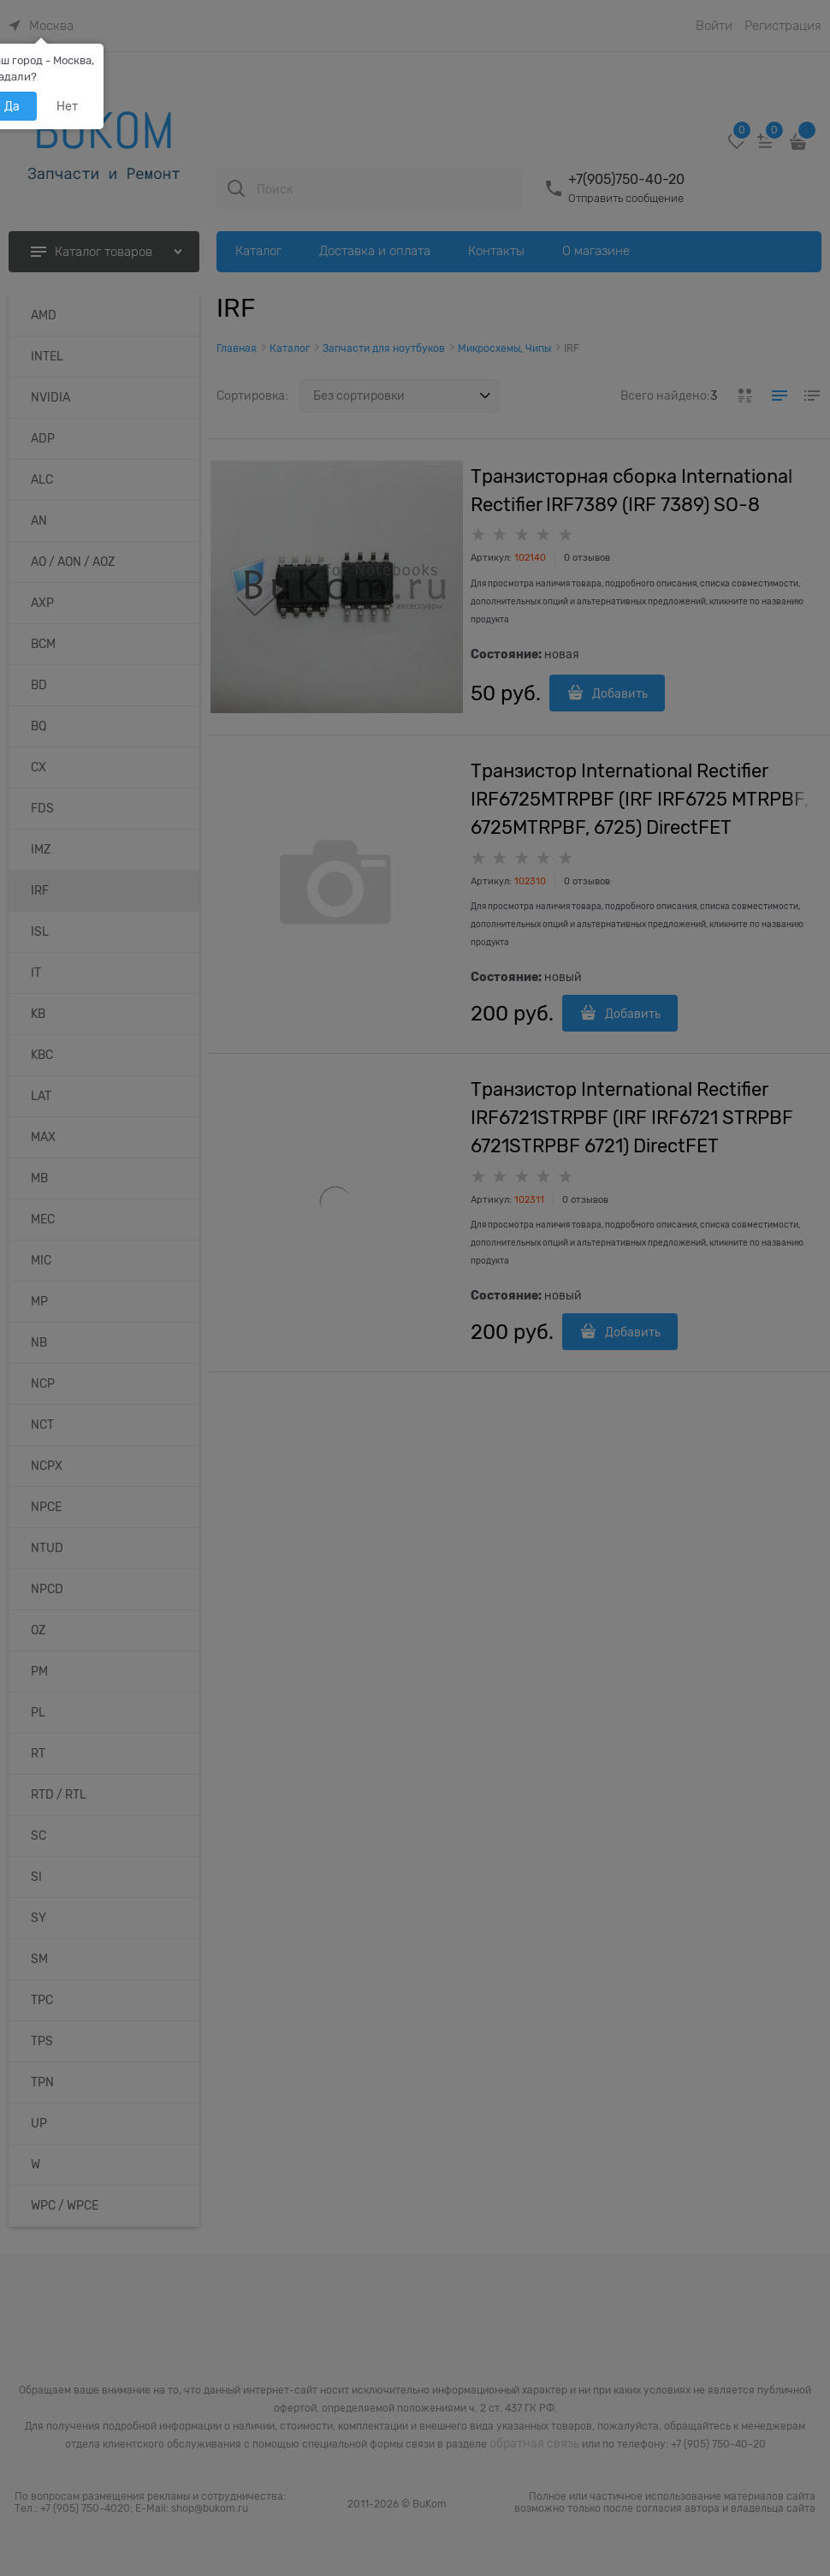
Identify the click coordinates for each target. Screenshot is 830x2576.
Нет (67, 106)
